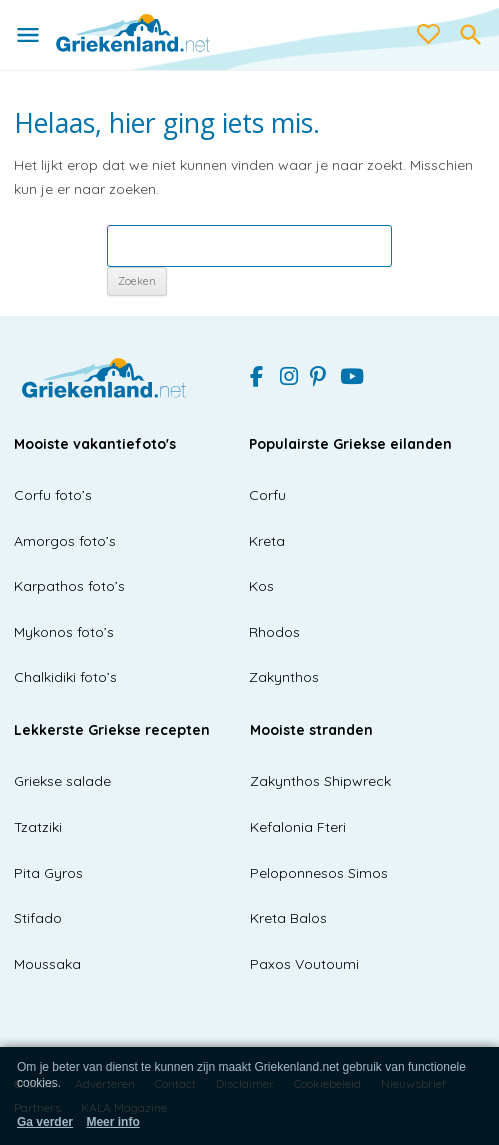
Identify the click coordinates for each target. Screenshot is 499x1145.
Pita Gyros (48, 873)
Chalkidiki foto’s (65, 677)
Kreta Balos (288, 918)
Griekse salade (62, 781)
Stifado (38, 918)
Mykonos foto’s (64, 632)
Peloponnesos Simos (319, 873)
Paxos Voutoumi (304, 964)
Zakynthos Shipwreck (320, 781)
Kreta (267, 541)
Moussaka (47, 964)
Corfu (267, 495)
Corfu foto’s (53, 495)
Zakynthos (284, 677)
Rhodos (274, 632)
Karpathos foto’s (69, 586)
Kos (261, 586)
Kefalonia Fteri (298, 827)
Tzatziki (38, 827)
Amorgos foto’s (65, 541)
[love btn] (429, 35)
